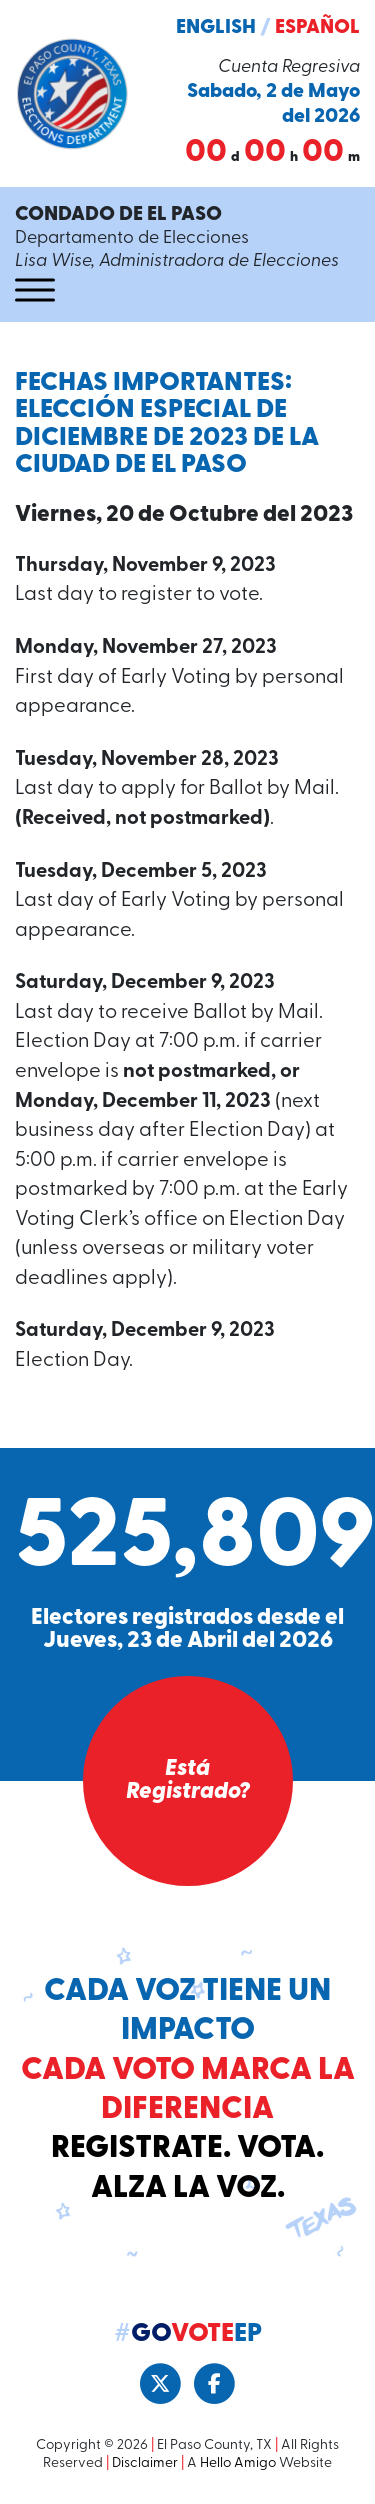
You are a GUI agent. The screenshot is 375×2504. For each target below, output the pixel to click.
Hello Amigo (238, 2463)
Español (317, 28)
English (216, 28)
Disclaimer (145, 2463)
